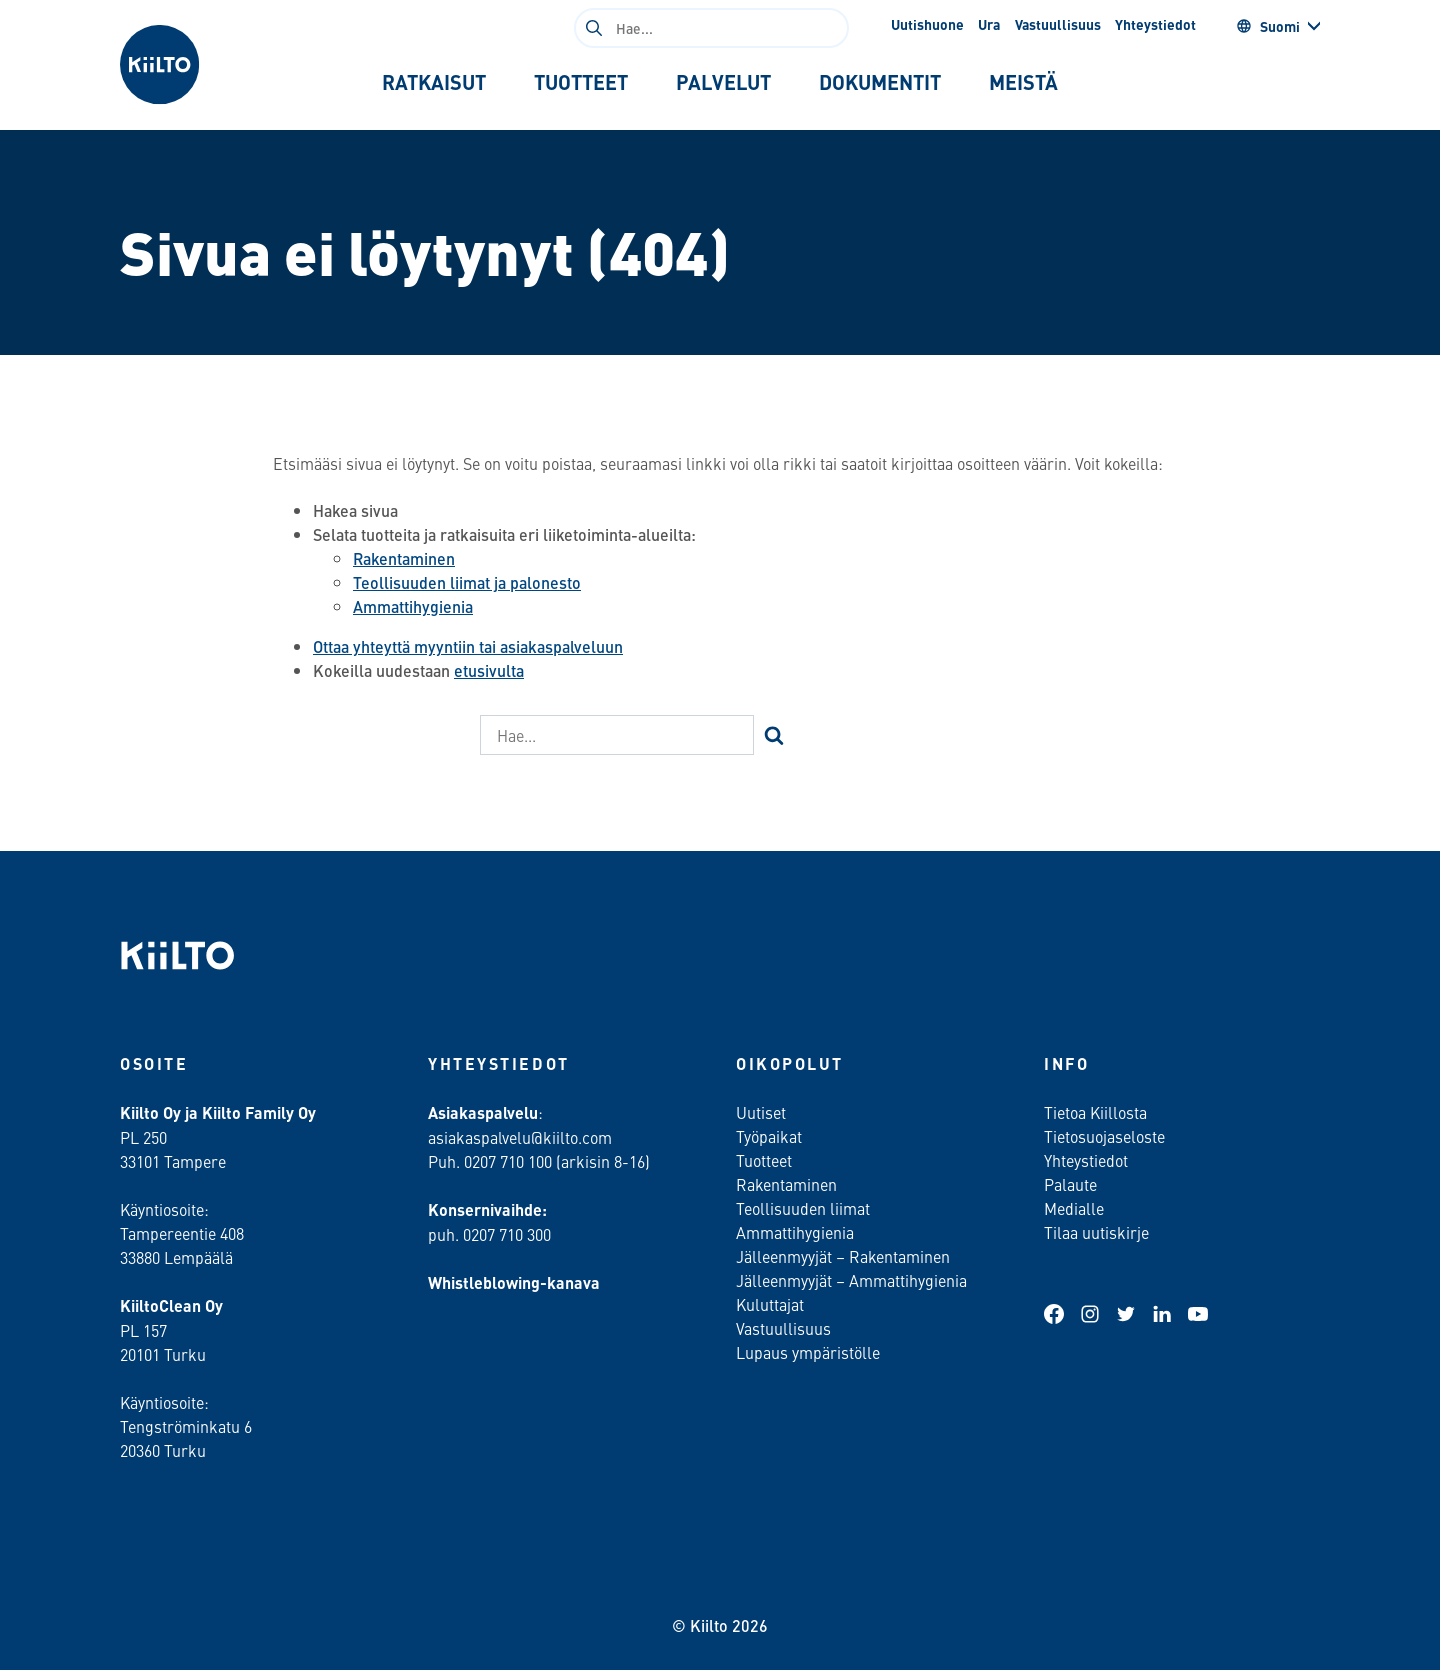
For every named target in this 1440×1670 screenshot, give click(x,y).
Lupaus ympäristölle (808, 1352)
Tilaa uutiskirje (1096, 1232)
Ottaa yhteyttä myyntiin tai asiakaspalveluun (468, 646)
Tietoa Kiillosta (1095, 1112)
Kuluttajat (770, 1304)
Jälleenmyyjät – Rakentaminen (843, 1256)
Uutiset (761, 1112)
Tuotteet (764, 1160)
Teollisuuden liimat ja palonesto (467, 582)
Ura (989, 24)
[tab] (434, 82)
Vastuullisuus (1058, 24)
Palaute (1070, 1184)
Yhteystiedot (1155, 24)
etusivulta (489, 670)
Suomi (1268, 26)
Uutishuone (927, 24)
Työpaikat (769, 1136)
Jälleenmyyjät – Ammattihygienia (851, 1280)
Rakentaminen (404, 558)
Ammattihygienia (413, 606)
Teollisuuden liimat (803, 1208)
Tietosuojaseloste (1104, 1136)
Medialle (1076, 1208)
